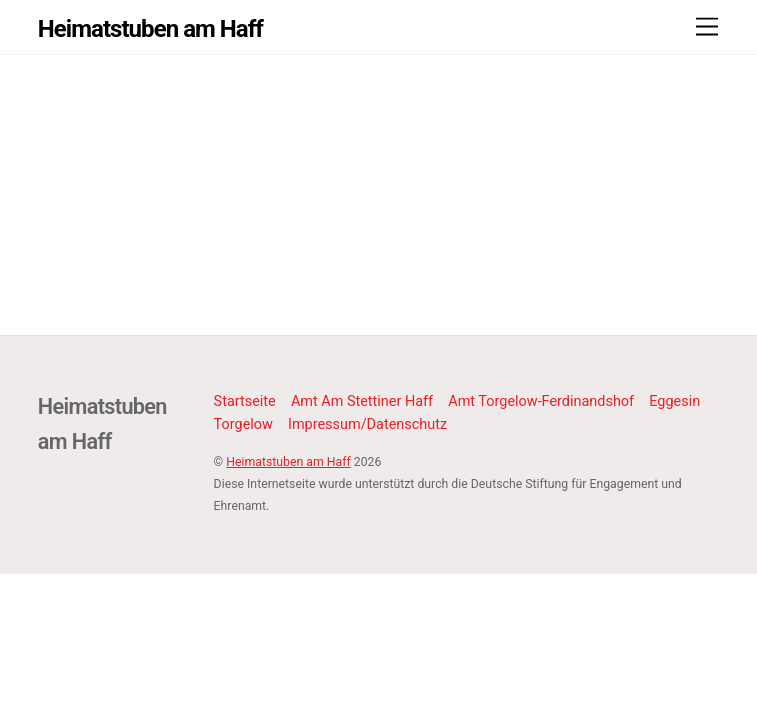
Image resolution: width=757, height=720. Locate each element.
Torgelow (243, 424)
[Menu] (707, 27)
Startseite (245, 401)
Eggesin (674, 401)
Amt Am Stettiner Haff (362, 401)
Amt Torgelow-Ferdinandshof (541, 401)
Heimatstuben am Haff (288, 462)
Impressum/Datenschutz (367, 424)
